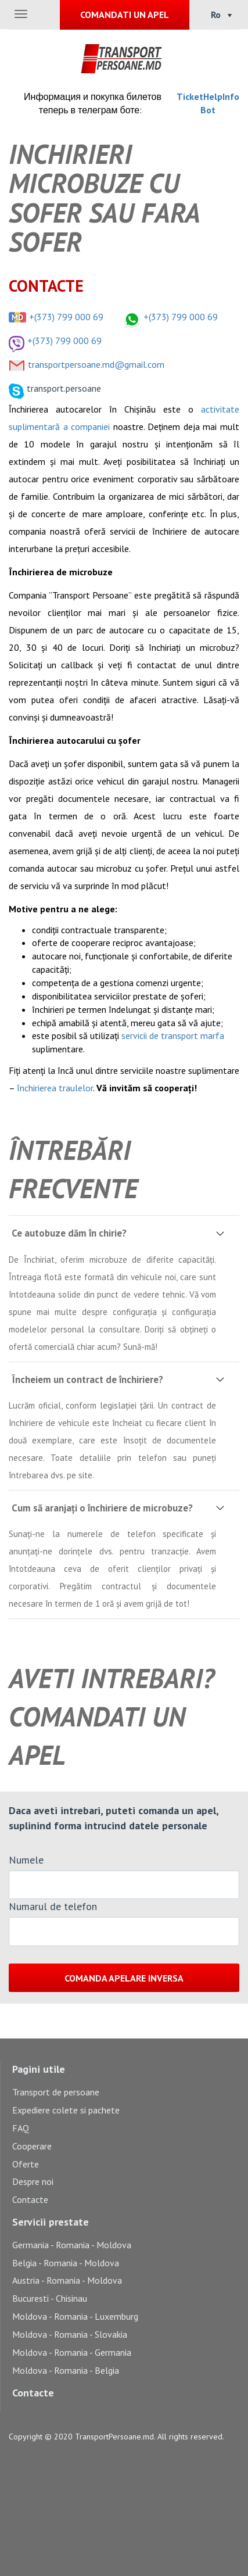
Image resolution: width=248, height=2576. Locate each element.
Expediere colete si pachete (66, 2110)
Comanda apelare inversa (124, 1978)
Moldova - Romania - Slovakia (69, 2334)
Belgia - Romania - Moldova (65, 2263)
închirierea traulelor (55, 1088)
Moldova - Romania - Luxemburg (75, 2316)
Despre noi (32, 2181)
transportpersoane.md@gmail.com (96, 364)
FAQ (20, 2128)
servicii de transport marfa (172, 1035)
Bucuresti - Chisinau (49, 2298)
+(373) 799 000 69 (66, 317)
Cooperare (32, 2146)
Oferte (25, 2164)
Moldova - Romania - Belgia (65, 2370)
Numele (26, 1859)
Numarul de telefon (53, 1906)
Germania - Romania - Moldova (71, 2245)
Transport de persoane (55, 2092)
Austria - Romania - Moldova (67, 2280)
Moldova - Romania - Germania (71, 2352)
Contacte (30, 2199)
